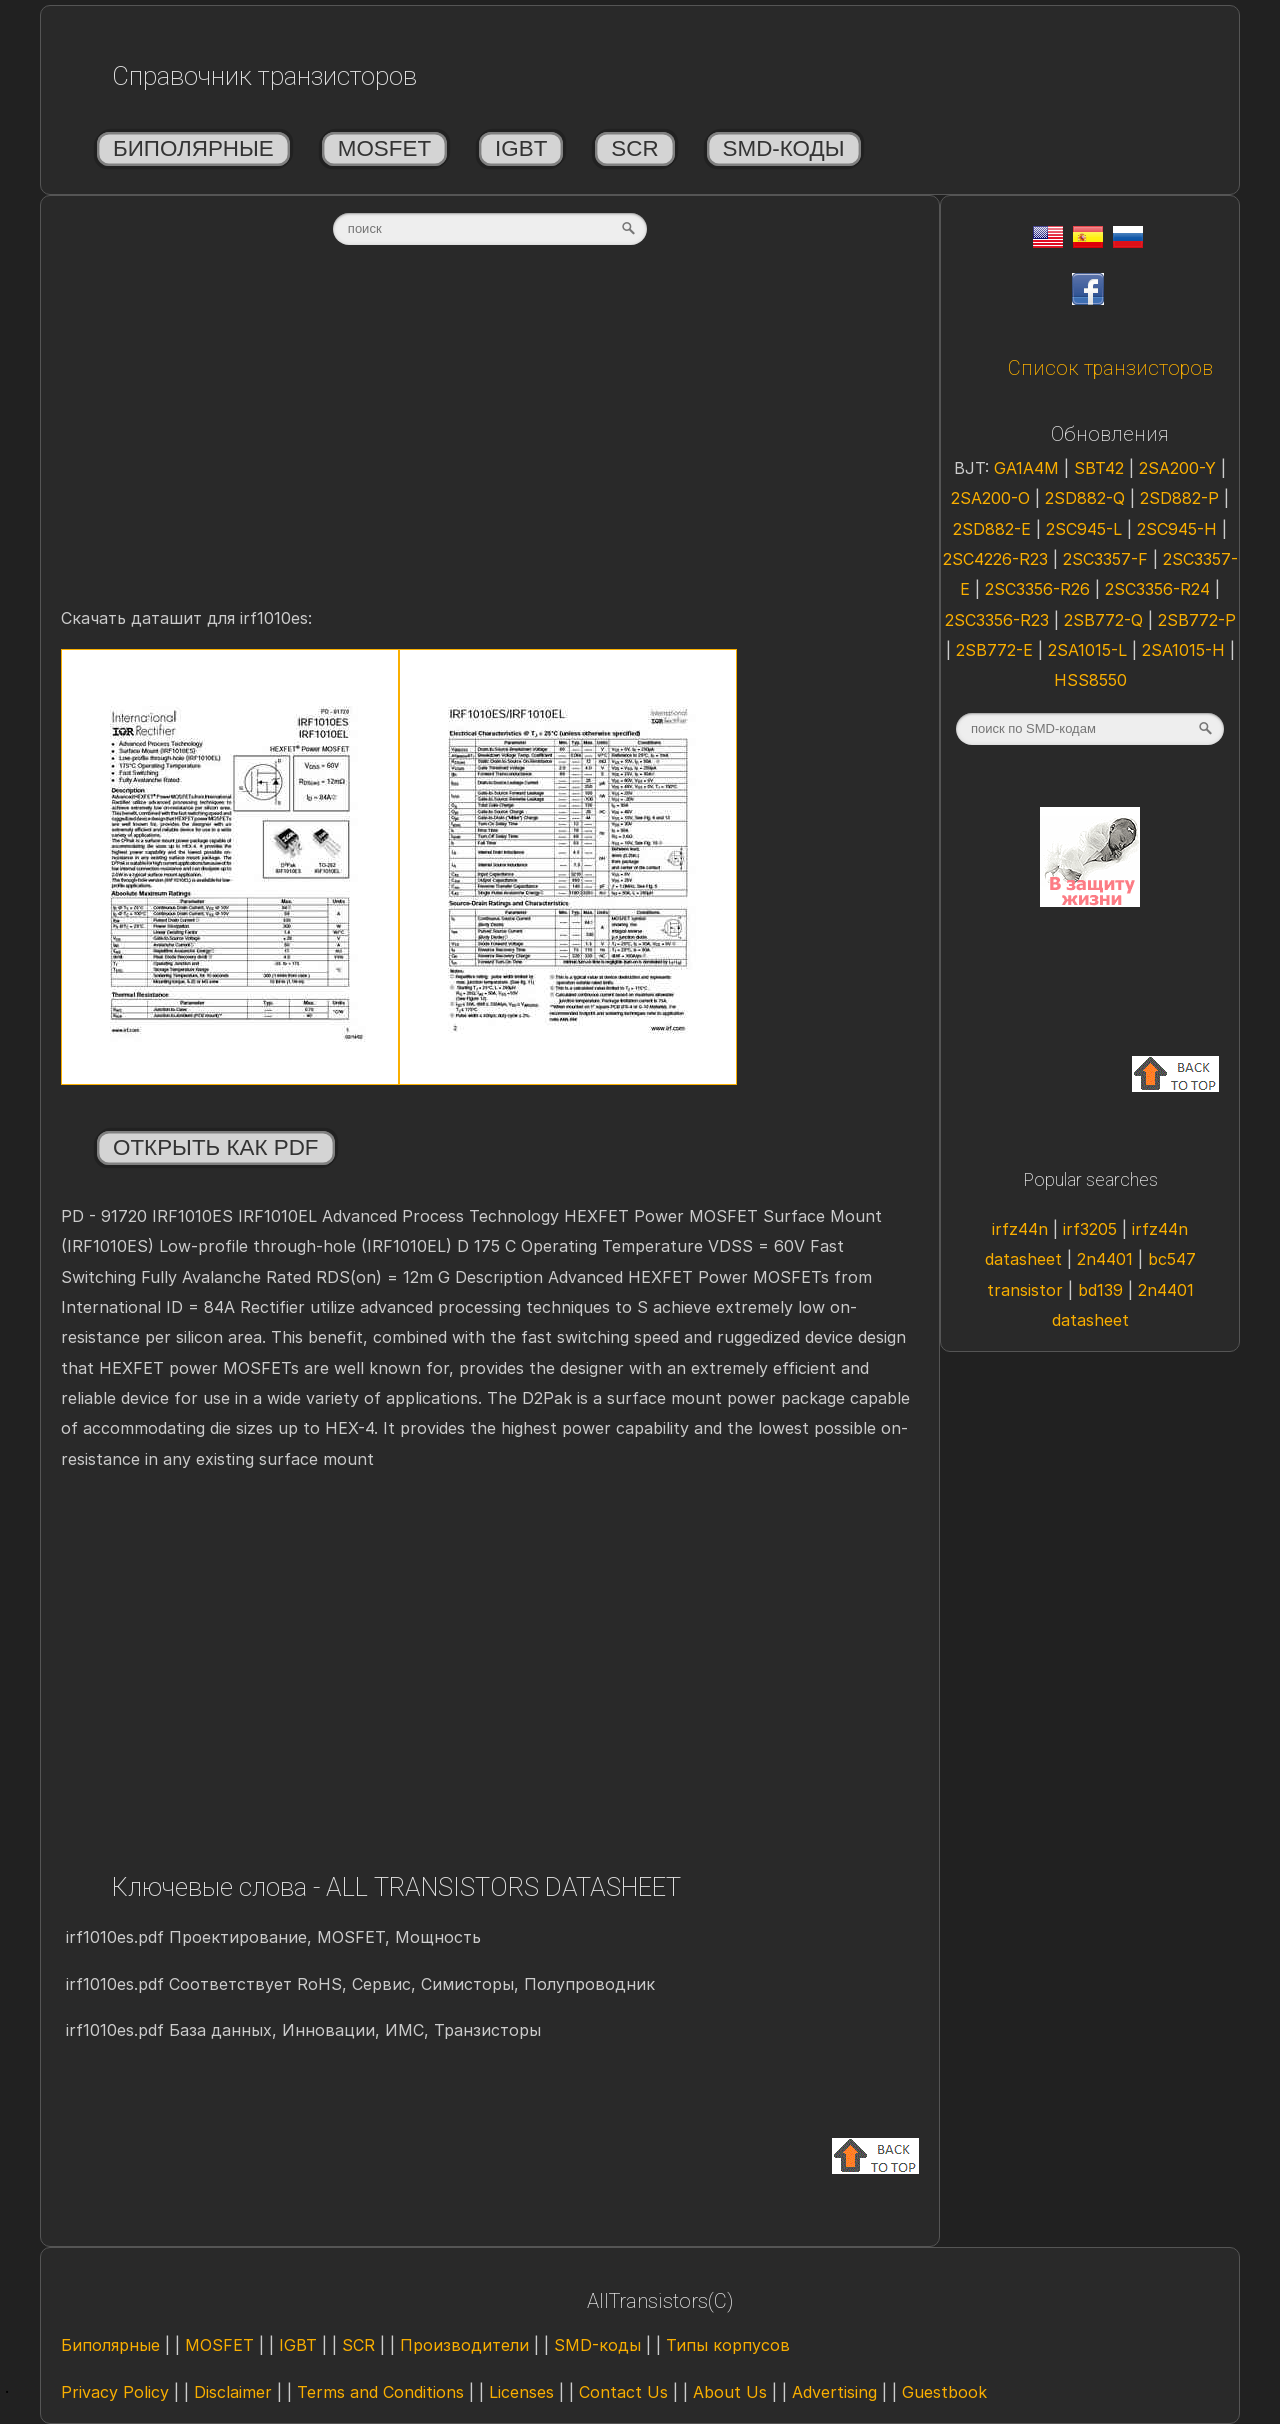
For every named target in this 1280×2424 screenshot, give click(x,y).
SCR (634, 148)
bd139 (1103, 1290)
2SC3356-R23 (999, 620)
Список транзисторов (1110, 368)
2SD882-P (1182, 498)
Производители (464, 2345)
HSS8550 (1090, 680)
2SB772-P (1197, 620)
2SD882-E (994, 529)
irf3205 (1092, 1229)
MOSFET (384, 148)
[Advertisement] (490, 447)
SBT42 (1101, 468)
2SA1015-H (1186, 650)
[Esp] (1088, 242)
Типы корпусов (728, 2345)
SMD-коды (784, 148)
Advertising (834, 2392)
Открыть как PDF (216, 1147)
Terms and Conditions (380, 2392)
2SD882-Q (1087, 498)
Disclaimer (233, 2392)
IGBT (521, 148)
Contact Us (623, 2392)
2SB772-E (997, 650)
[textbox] (490, 229)
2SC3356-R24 (1160, 589)
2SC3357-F (1108, 559)
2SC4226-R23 (998, 559)
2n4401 (1107, 1259)
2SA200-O (993, 498)
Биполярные (193, 148)
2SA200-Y (1180, 468)
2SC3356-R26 (1040, 589)
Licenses (521, 2392)
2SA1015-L (1090, 650)
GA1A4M (1029, 468)
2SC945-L (1086, 529)
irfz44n (1022, 1229)
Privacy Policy (115, 2392)
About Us (730, 2392)
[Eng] (1048, 242)
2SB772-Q (1106, 620)
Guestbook (944, 2392)
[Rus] (1128, 242)
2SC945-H (1179, 529)
